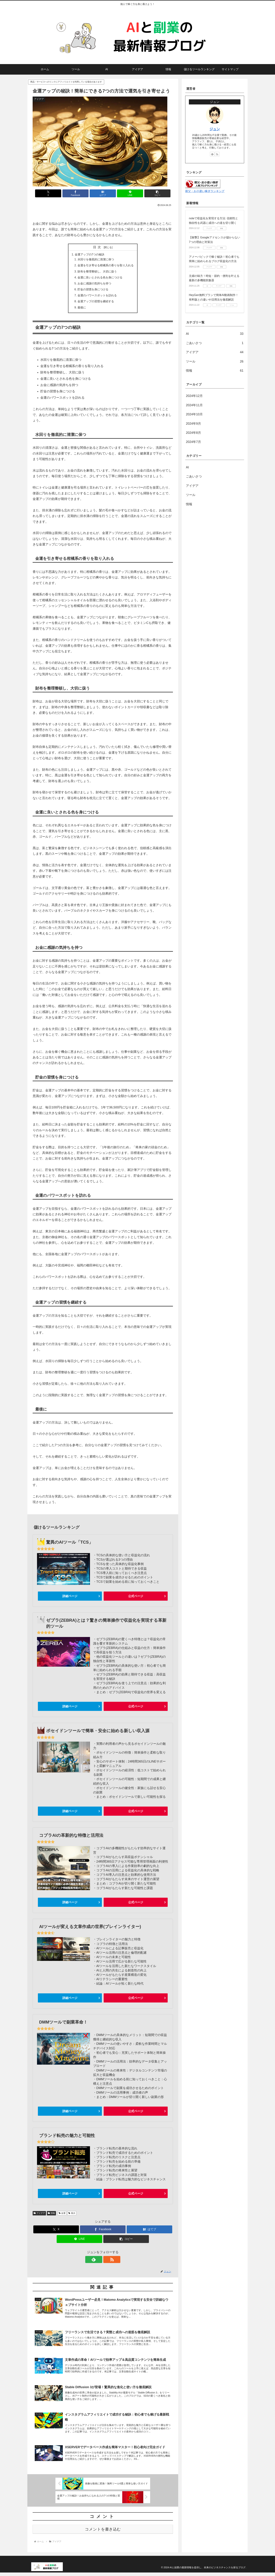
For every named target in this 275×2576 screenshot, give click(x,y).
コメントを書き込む (103, 2533)
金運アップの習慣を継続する (96, 303)
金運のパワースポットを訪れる (97, 296)
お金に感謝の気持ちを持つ (94, 284)
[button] (150, 193)
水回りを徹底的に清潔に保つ (96, 259)
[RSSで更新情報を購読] (106, 2261)
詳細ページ (70, 1598)
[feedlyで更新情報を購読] (98, 2261)
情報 (51, 2215)
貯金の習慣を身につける (93, 290)
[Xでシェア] (55, 193)
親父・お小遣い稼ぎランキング (204, 191)
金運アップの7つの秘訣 (89, 254)
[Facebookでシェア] (79, 193)
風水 (71, 2215)
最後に (82, 309)
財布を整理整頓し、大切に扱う (97, 272)
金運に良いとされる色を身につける (100, 278)
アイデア (39, 2215)
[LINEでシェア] (126, 193)
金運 (62, 2215)
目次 (98, 247)
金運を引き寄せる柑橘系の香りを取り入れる (106, 266)
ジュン (214, 129)
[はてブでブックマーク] (103, 193)
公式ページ (136, 1598)
